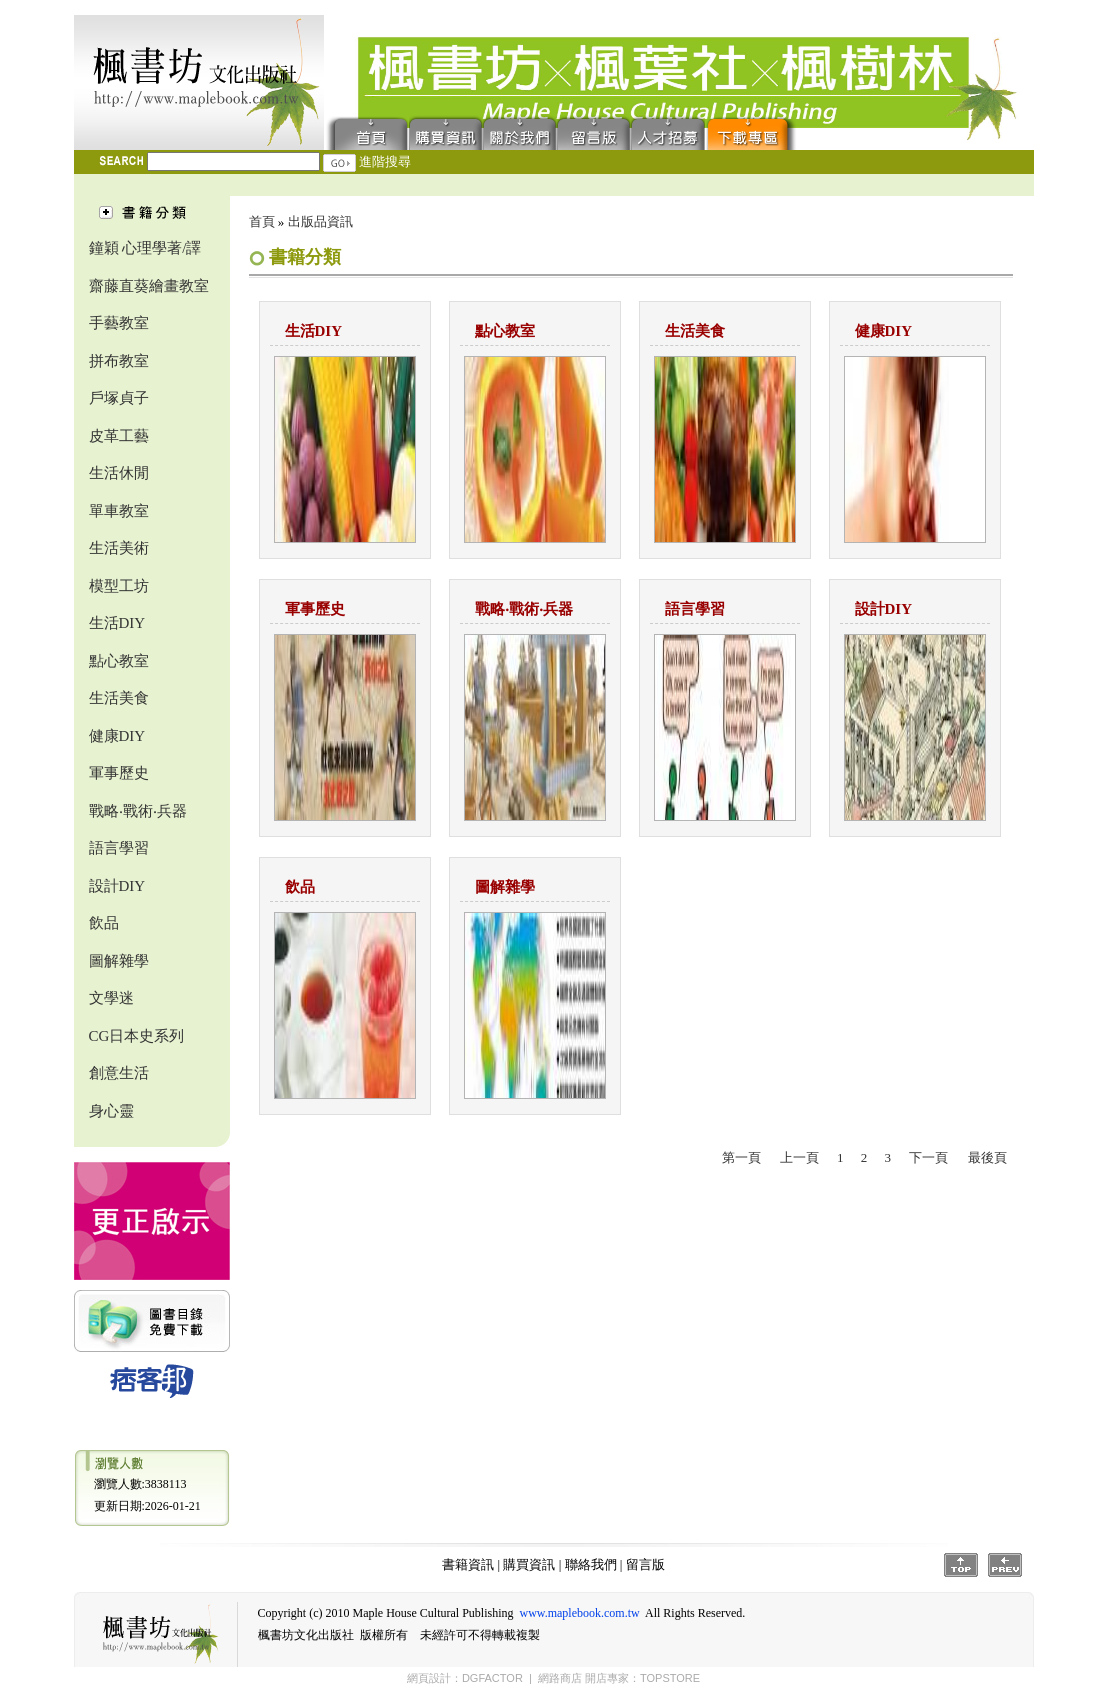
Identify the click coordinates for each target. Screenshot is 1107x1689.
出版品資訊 (320, 221)
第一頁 (741, 1157)
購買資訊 (446, 132)
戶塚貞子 (119, 398)
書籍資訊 (468, 1564)
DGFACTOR (492, 1678)
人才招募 (668, 132)
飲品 (104, 923)
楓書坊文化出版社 (199, 82)
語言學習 (119, 848)
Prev (1005, 1565)
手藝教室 (119, 323)
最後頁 (987, 1157)
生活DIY (117, 623)
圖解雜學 (119, 961)
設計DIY (117, 886)
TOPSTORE (670, 1678)
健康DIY (117, 736)
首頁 (366, 132)
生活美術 (119, 548)
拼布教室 (119, 361)
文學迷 (111, 998)
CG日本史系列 (137, 1036)
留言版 (594, 132)
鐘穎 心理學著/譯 (145, 248)
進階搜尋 (385, 161)
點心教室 (119, 661)
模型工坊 (119, 586)
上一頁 (799, 1157)
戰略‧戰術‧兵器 (138, 811)
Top (961, 1565)
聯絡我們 (520, 132)
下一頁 (928, 1157)
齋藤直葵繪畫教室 (149, 286)
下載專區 (752, 132)
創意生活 (119, 1073)
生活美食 (119, 698)
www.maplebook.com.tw (579, 1613)
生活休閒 (119, 473)
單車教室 (119, 511)
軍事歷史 (119, 773)
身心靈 (111, 1111)
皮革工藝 (119, 436)
